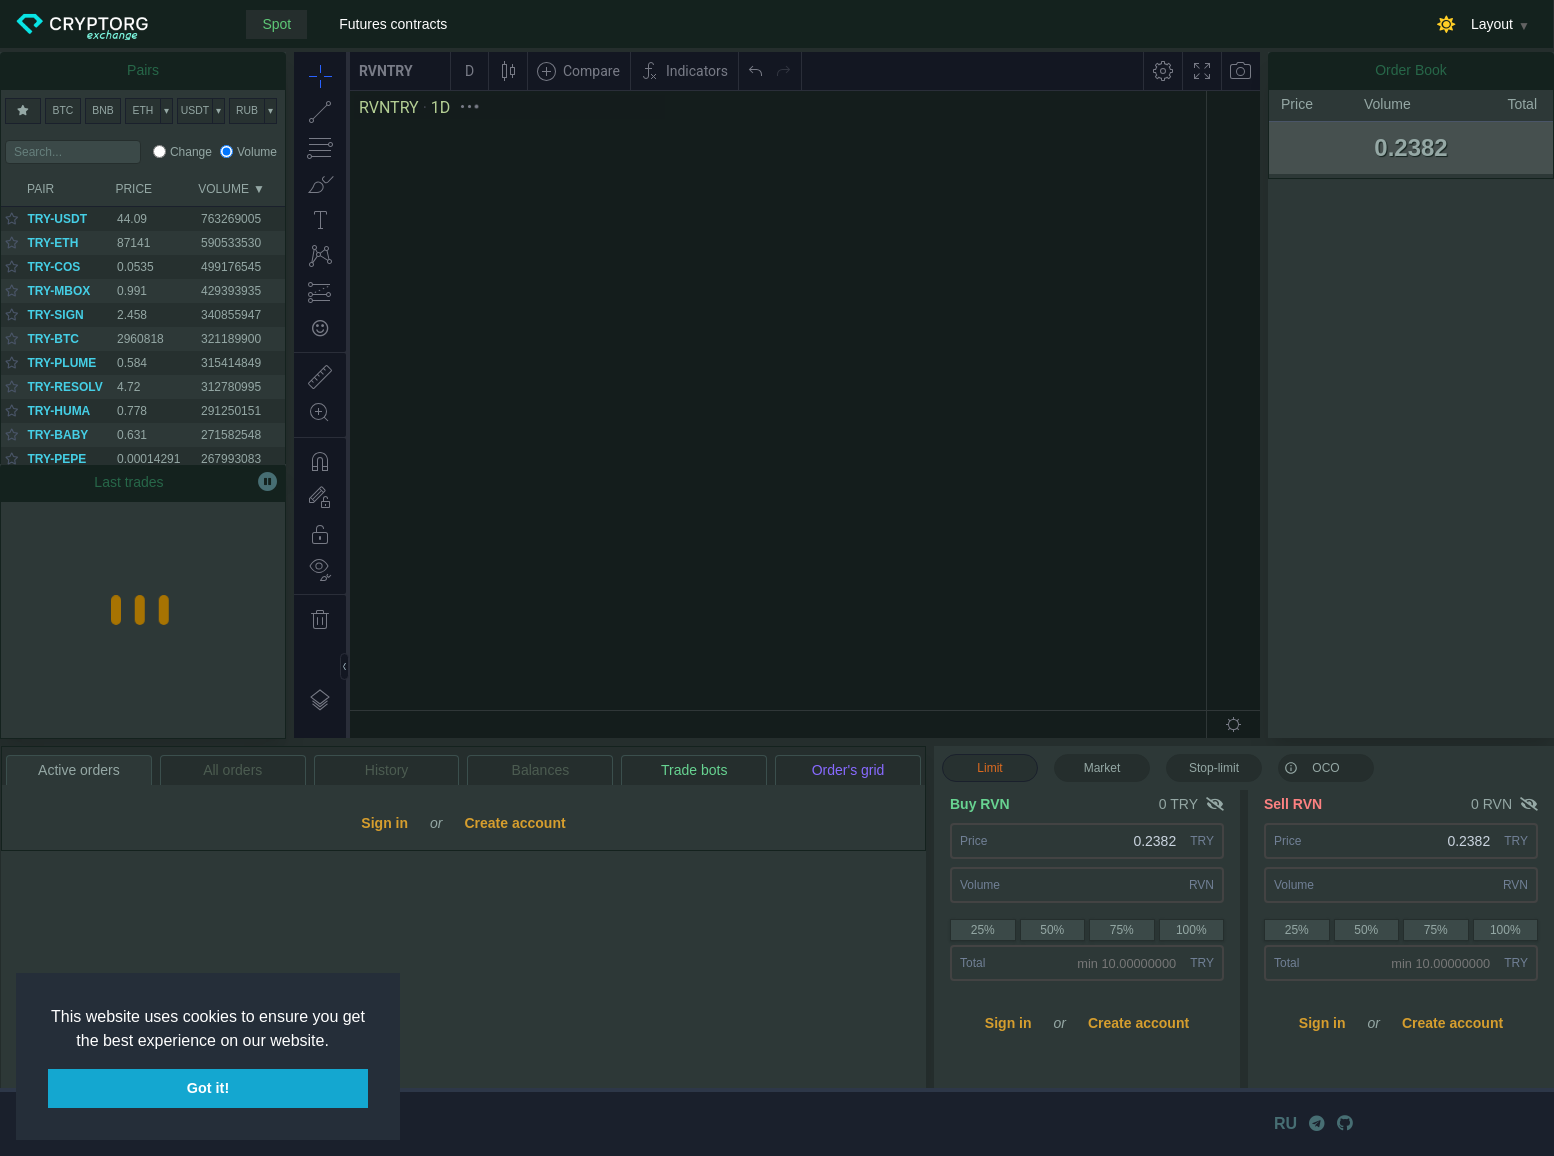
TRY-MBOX (58, 291)
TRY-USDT (57, 219)
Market (1102, 768)
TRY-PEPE (56, 459)
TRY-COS (53, 267)
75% (1122, 930)
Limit (989, 768)
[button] (336, 1042)
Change (191, 152)
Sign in (1008, 1023)
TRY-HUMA (58, 411)
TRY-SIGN (55, 315)
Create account (1138, 1023)
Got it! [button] (208, 1088)
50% (1052, 930)
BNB (102, 110)
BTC (63, 110)
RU (1285, 1123)
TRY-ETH (52, 243)
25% (983, 930)
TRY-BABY (57, 435)
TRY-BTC (53, 339)
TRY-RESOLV (64, 387)
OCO (1312, 767)
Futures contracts (393, 24)
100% (1191, 930)
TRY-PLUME (61, 363)
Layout (1492, 24)
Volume (257, 152)
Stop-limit (1214, 768)
